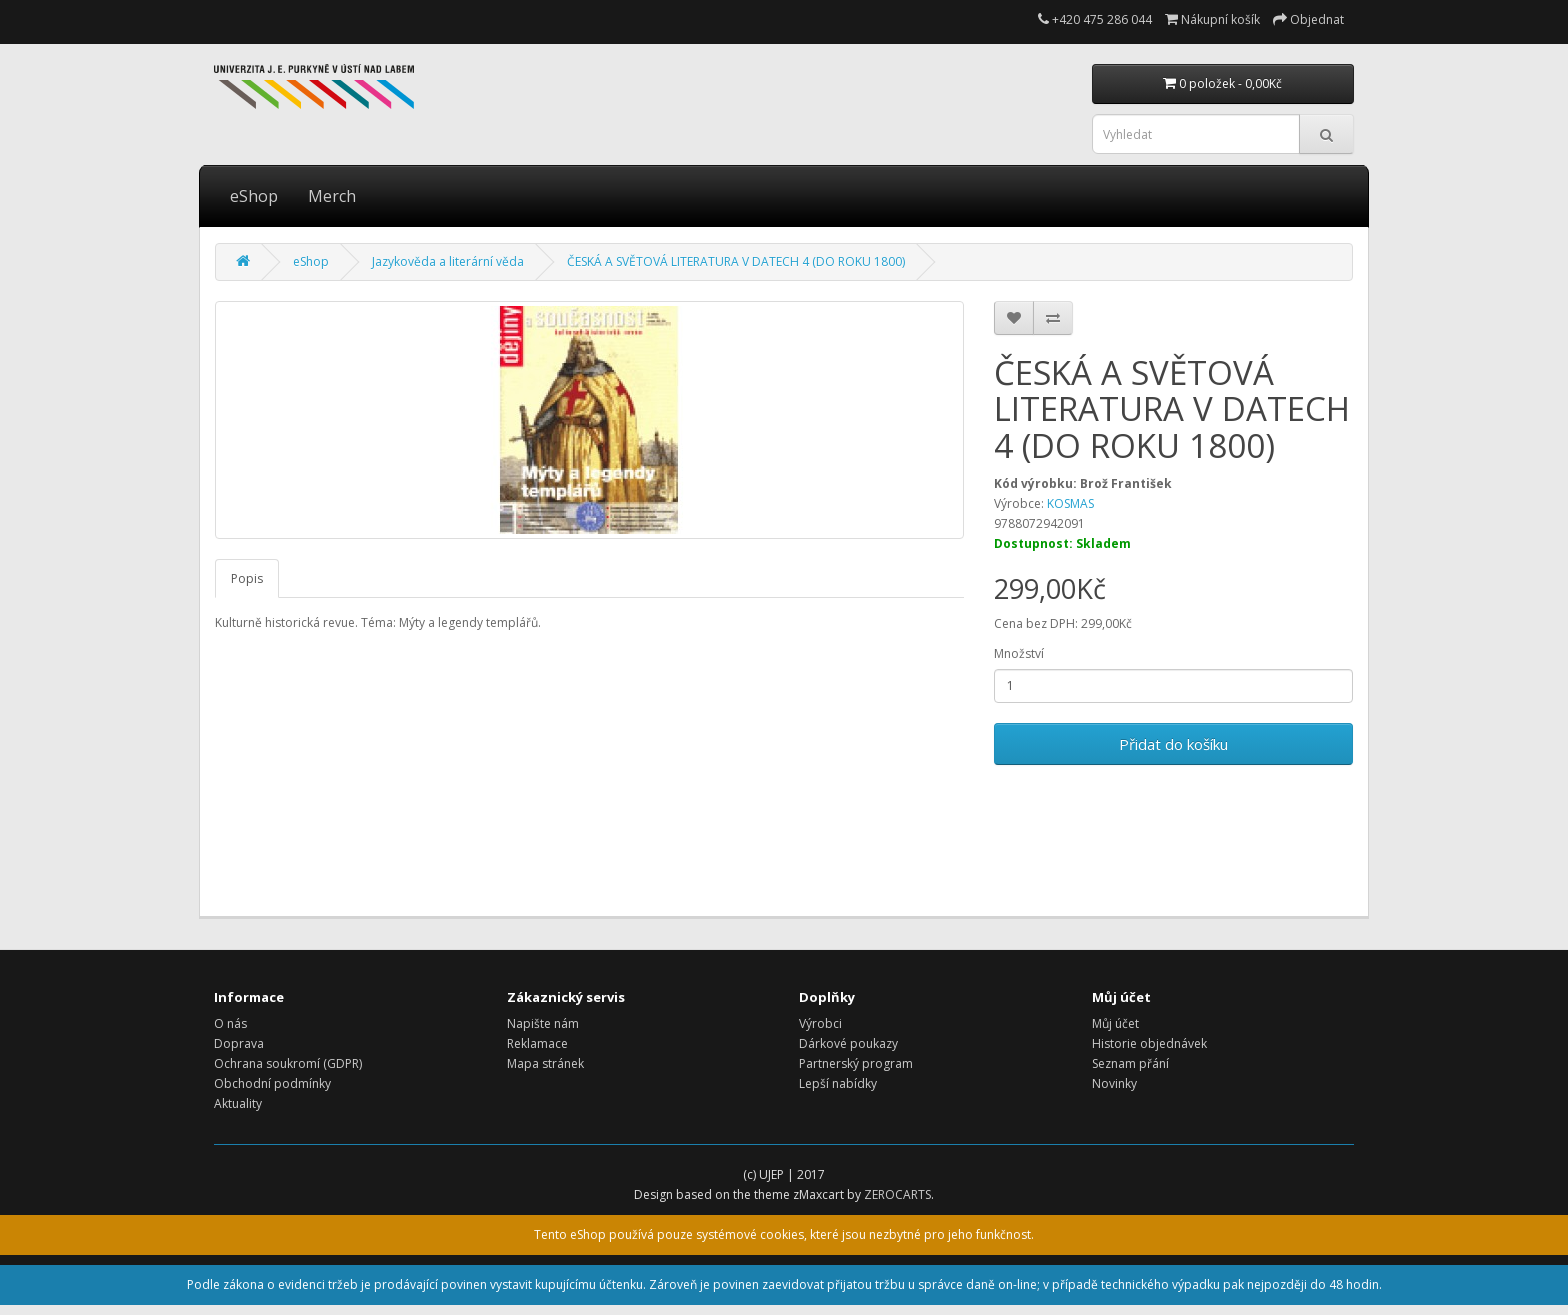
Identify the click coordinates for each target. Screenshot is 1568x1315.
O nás (230, 1023)
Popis (247, 578)
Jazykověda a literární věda (448, 261)
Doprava (239, 1043)
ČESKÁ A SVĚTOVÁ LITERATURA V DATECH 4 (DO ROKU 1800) (736, 261)
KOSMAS (1070, 503)
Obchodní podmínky (272, 1083)
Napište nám (543, 1023)
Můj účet (1115, 1023)
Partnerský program (856, 1063)
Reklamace (537, 1043)
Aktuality (238, 1103)
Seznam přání (1130, 1063)
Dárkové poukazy (848, 1043)
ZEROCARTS (897, 1194)
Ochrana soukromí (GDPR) (288, 1063)
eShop (254, 196)
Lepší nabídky (838, 1083)
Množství (1019, 653)
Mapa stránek (545, 1063)
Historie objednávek (1149, 1043)
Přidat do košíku (1173, 744)
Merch (332, 196)
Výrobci (820, 1023)
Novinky (1114, 1083)
